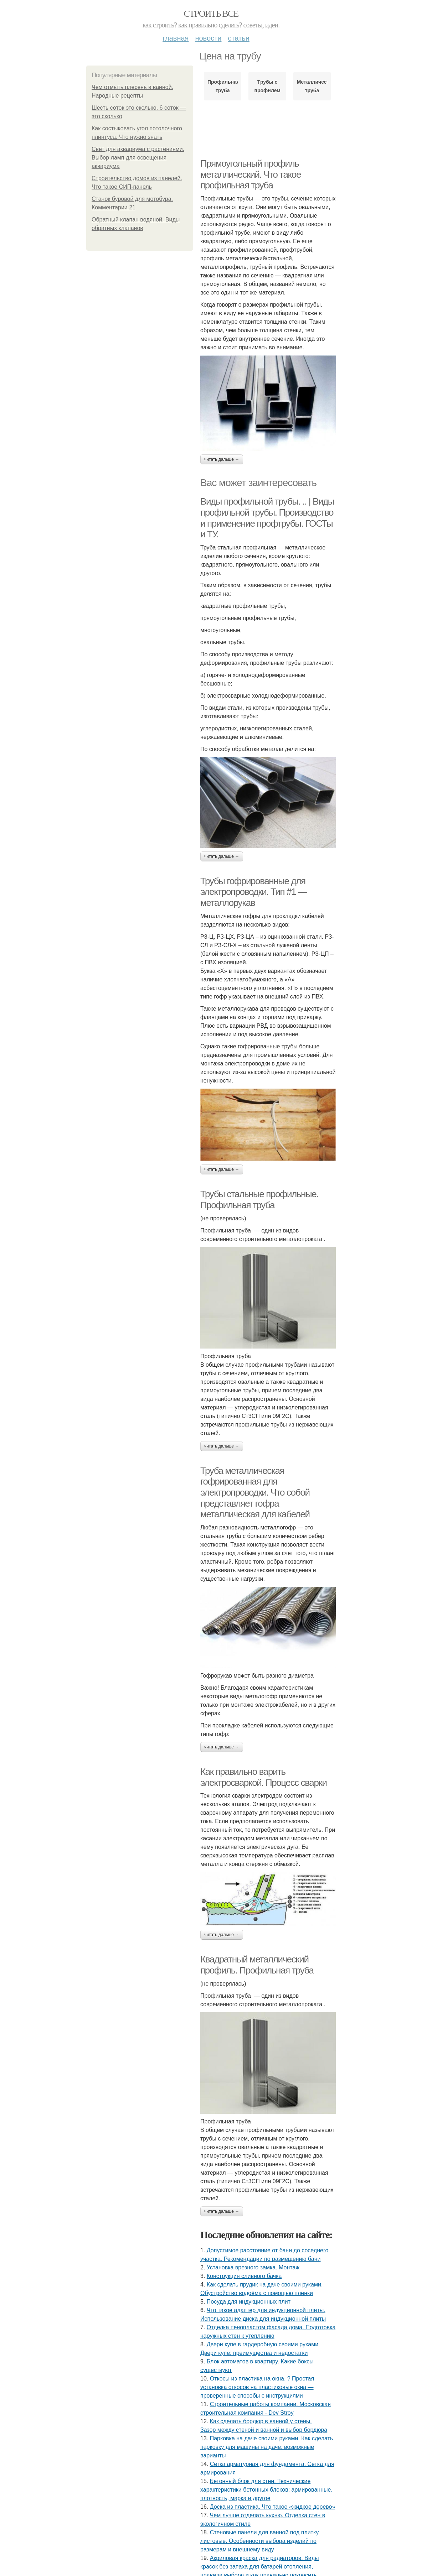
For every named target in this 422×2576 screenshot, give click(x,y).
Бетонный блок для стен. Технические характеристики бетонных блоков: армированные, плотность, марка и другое (266, 2489)
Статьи (238, 38)
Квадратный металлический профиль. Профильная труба (257, 1965)
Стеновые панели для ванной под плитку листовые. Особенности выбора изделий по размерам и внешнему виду (259, 2540)
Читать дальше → (221, 459)
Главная (176, 38)
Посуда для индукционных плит (248, 2302)
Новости (208, 38)
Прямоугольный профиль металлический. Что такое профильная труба (250, 174)
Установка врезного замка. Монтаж (253, 2267)
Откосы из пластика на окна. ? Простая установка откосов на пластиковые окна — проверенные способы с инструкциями (257, 2387)
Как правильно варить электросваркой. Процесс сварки (263, 1777)
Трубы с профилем (267, 86)
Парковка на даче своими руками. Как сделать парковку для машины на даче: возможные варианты (266, 2446)
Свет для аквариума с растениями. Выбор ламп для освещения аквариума (138, 157)
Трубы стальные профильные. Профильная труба (259, 1199)
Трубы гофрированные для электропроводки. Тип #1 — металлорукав (253, 892)
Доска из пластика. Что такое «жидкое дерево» (272, 2507)
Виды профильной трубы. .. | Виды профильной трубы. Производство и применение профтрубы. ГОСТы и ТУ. (267, 517)
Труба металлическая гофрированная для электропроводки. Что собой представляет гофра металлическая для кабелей (255, 1492)
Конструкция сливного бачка (244, 2276)
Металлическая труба (312, 86)
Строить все (211, 14)
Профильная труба (222, 86)
